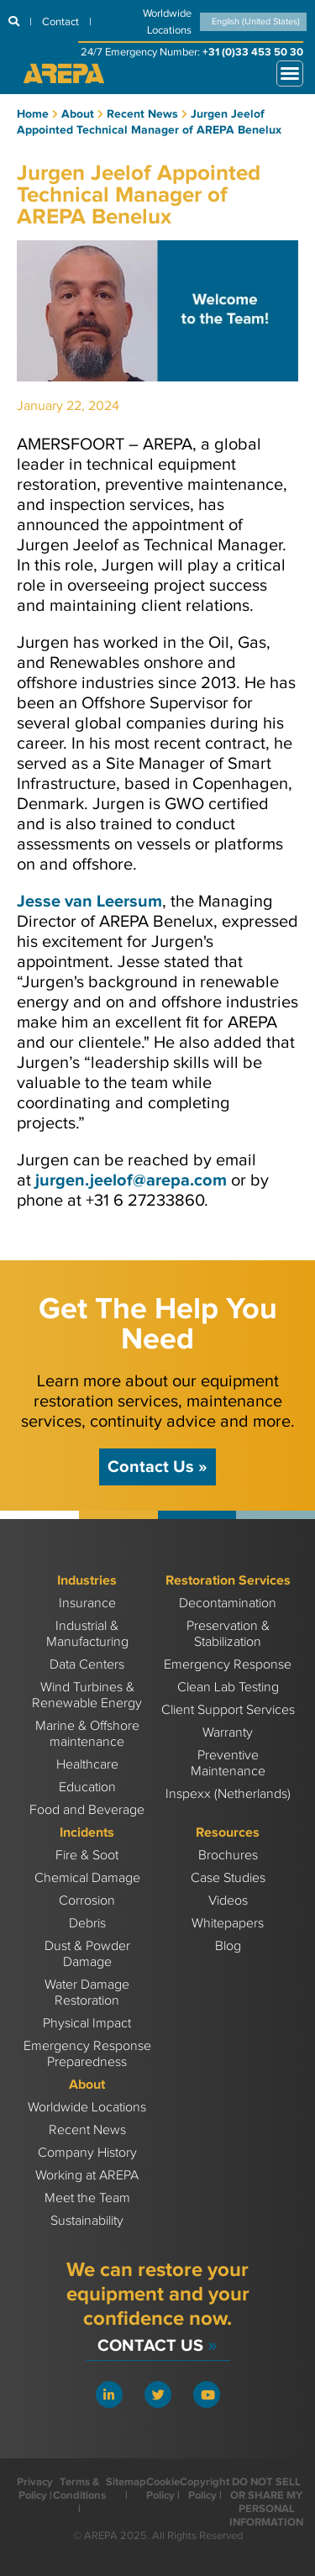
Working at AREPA (87, 2176)
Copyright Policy (204, 2488)
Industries (87, 1581)
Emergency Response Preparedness (87, 2054)
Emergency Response (227, 1665)
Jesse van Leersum (89, 901)
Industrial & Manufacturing (87, 1634)
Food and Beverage (86, 1810)
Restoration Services (228, 1581)
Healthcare (87, 1765)
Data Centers (87, 1665)
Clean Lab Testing (228, 1687)
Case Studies (228, 1878)
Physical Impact (87, 2024)
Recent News (87, 2130)
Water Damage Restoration (87, 1993)
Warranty (227, 1733)
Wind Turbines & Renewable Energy (87, 1695)
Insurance (87, 1603)
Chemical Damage (87, 1878)
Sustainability (86, 2221)
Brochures (228, 1856)
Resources (228, 1833)
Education (87, 1787)
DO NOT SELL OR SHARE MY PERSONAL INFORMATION (266, 2502)
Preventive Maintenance (228, 1764)
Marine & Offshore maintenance (87, 1734)
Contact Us (157, 1467)
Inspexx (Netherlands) (228, 1794)
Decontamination (227, 1603)
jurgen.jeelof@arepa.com (131, 1180)
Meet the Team (87, 2198)
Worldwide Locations (87, 2108)
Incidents (87, 1833)
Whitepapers (228, 1924)
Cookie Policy (163, 2488)
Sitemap (126, 2482)
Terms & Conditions (79, 2488)
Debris (87, 1924)
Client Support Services (228, 1710)
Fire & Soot (86, 1856)
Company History (87, 2153)
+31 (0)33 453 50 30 (252, 52)
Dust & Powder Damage (87, 1954)
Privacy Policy (35, 2488)
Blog (228, 1946)
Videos (228, 1901)
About (87, 2085)
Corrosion (87, 1901)
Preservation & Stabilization (228, 1634)
